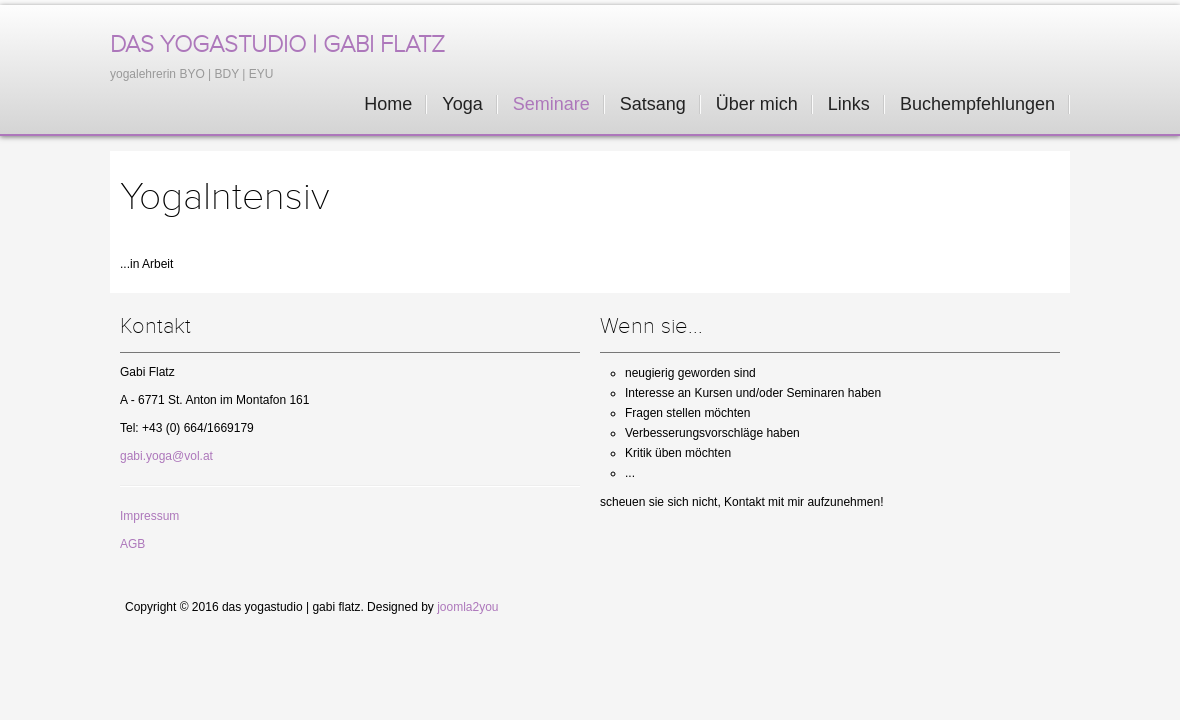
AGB (132, 544)
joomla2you (467, 607)
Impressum (149, 516)
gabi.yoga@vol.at (166, 456)
